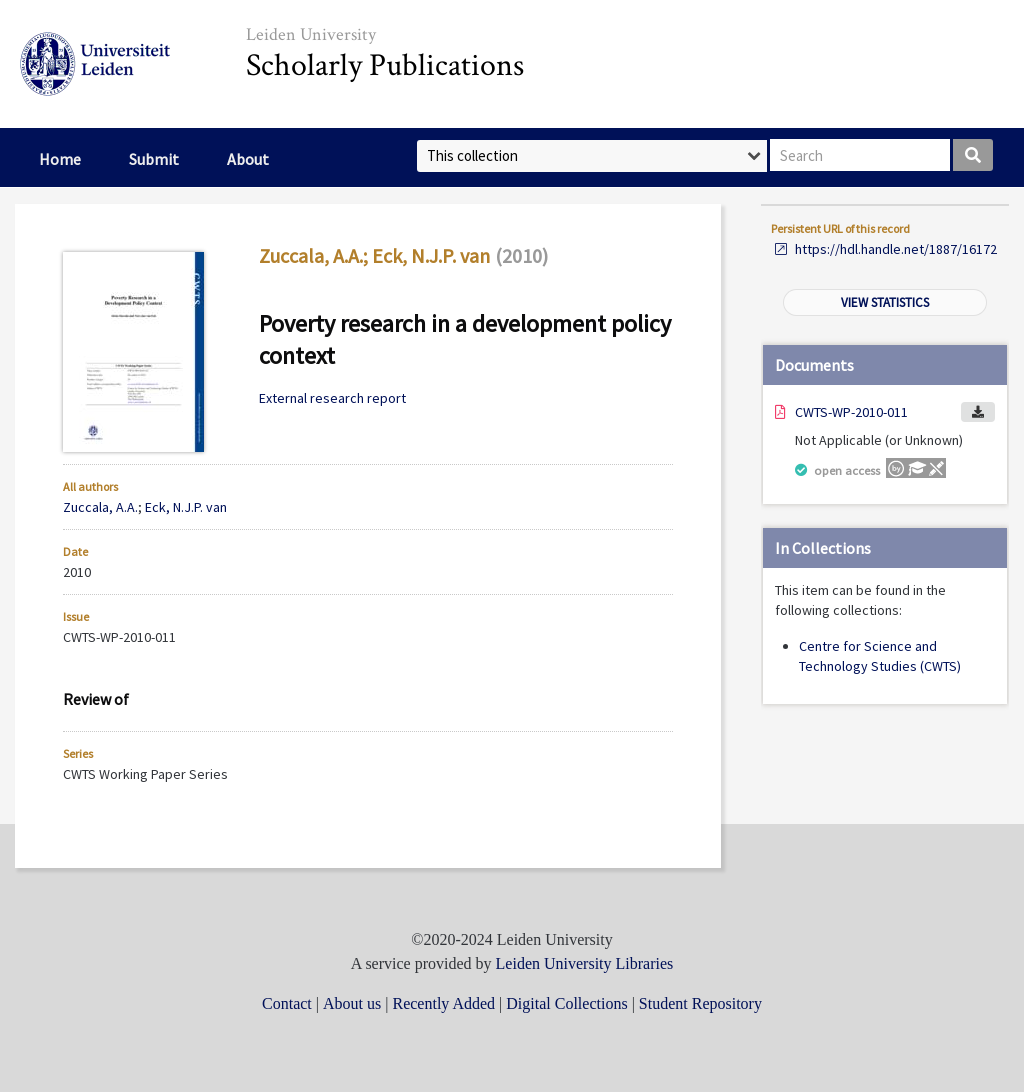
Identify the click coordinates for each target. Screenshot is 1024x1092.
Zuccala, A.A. (311, 255)
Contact (287, 1003)
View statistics (885, 302)
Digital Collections (566, 1003)
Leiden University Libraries (585, 963)
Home (60, 159)
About (248, 159)
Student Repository (700, 1003)
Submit (154, 159)
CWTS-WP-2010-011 (851, 412)
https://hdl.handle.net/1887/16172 (896, 249)
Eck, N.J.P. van (431, 255)
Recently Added (443, 1003)
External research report (332, 398)
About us (352, 1003)
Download (978, 412)
